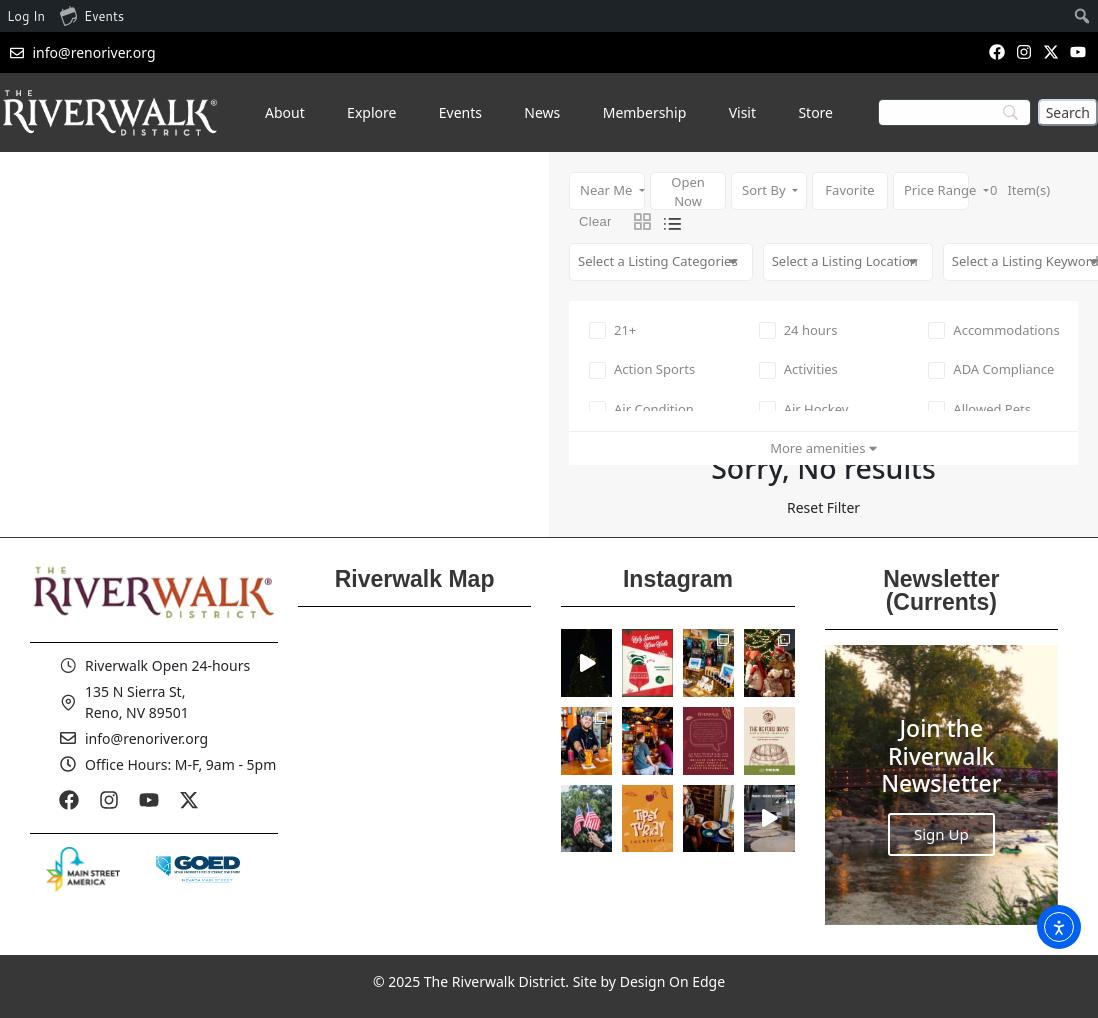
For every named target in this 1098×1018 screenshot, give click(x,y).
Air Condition (641, 409)
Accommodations (993, 330)
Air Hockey (804, 409)
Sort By (765, 190)
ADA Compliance (991, 369)
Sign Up (941, 834)
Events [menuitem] (92, 15)
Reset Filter (823, 507)
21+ (612, 330)
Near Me (608, 190)
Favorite (849, 190)
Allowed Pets (979, 409)
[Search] (1068, 112)
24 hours (798, 330)
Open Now (688, 191)
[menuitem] (1082, 16)
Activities (798, 369)
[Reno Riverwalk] (414, 762)
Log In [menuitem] (26, 16)
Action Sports (642, 369)
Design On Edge (672, 981)
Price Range (936, 190)
